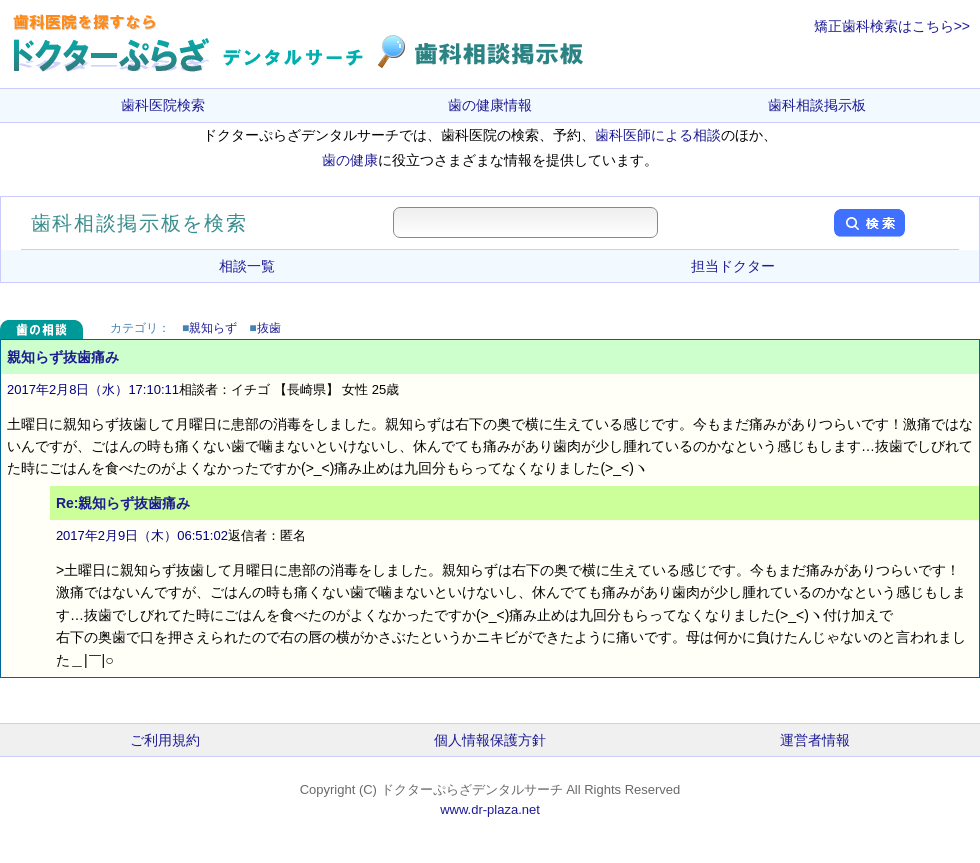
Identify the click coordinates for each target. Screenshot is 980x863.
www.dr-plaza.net (490, 809)
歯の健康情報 (490, 105)
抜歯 (269, 328)
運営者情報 (815, 740)
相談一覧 (247, 266)
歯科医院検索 (163, 105)
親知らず (213, 328)
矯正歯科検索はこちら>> (892, 26)
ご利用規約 (165, 740)
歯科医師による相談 (658, 135)
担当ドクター (733, 266)
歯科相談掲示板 (817, 105)
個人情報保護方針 (490, 740)
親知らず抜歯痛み (63, 357)
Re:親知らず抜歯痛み (123, 503)
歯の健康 (350, 160)
